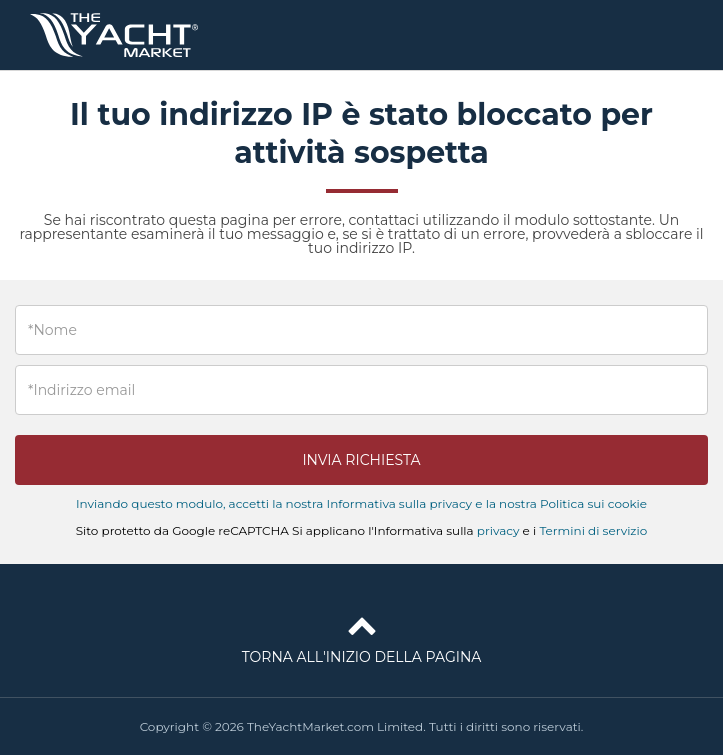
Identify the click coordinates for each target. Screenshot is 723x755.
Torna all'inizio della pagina (362, 636)
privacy (498, 530)
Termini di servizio (593, 530)
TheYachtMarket (114, 35)
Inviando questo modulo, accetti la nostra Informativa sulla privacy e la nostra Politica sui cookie (361, 503)
